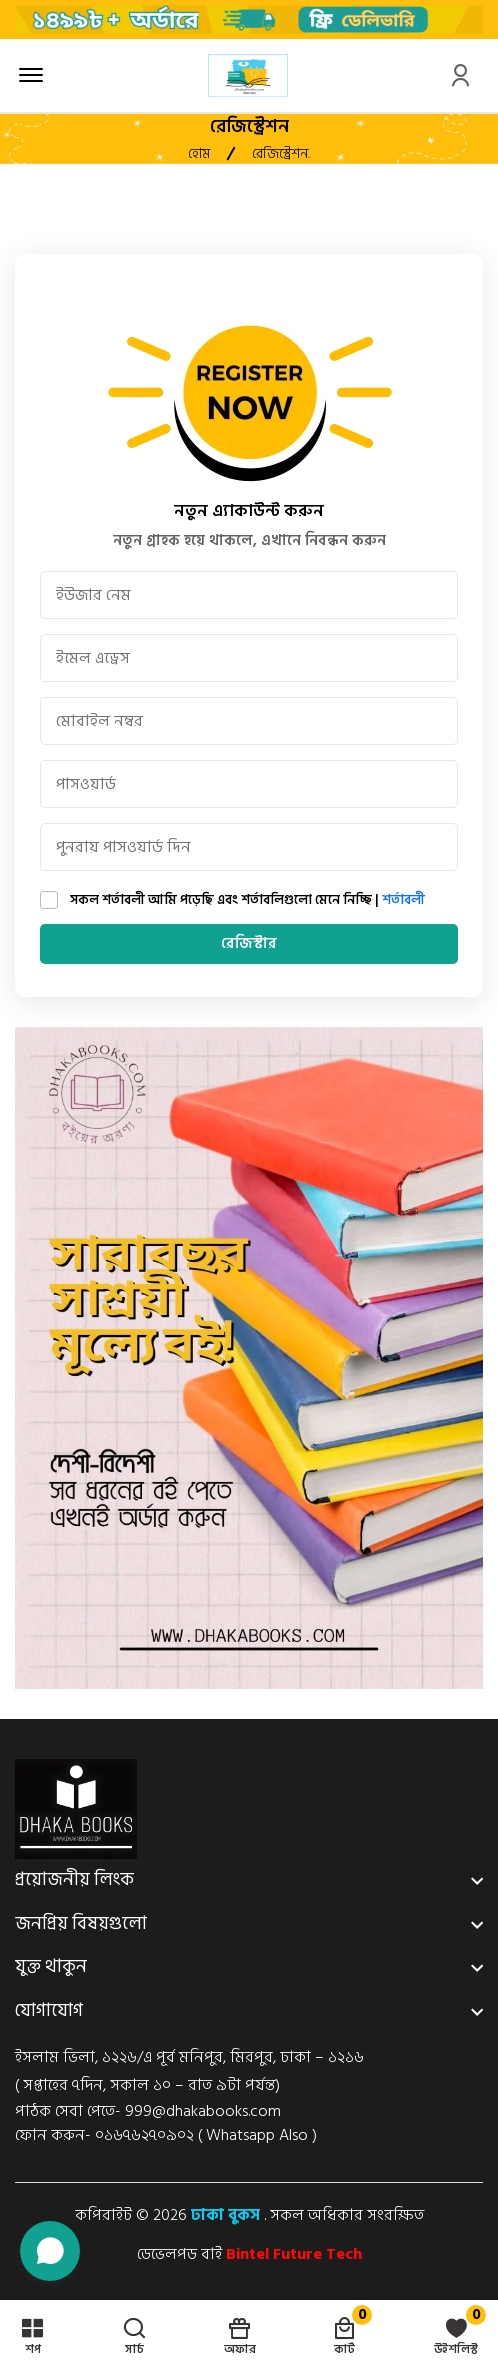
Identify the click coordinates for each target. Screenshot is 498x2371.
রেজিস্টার (249, 943)
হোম (199, 153)
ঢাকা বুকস (225, 2215)
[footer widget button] (249, 1880)
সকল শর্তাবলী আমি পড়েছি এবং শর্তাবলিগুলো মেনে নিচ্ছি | (247, 900)
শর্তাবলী (403, 900)
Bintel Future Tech (294, 2254)
